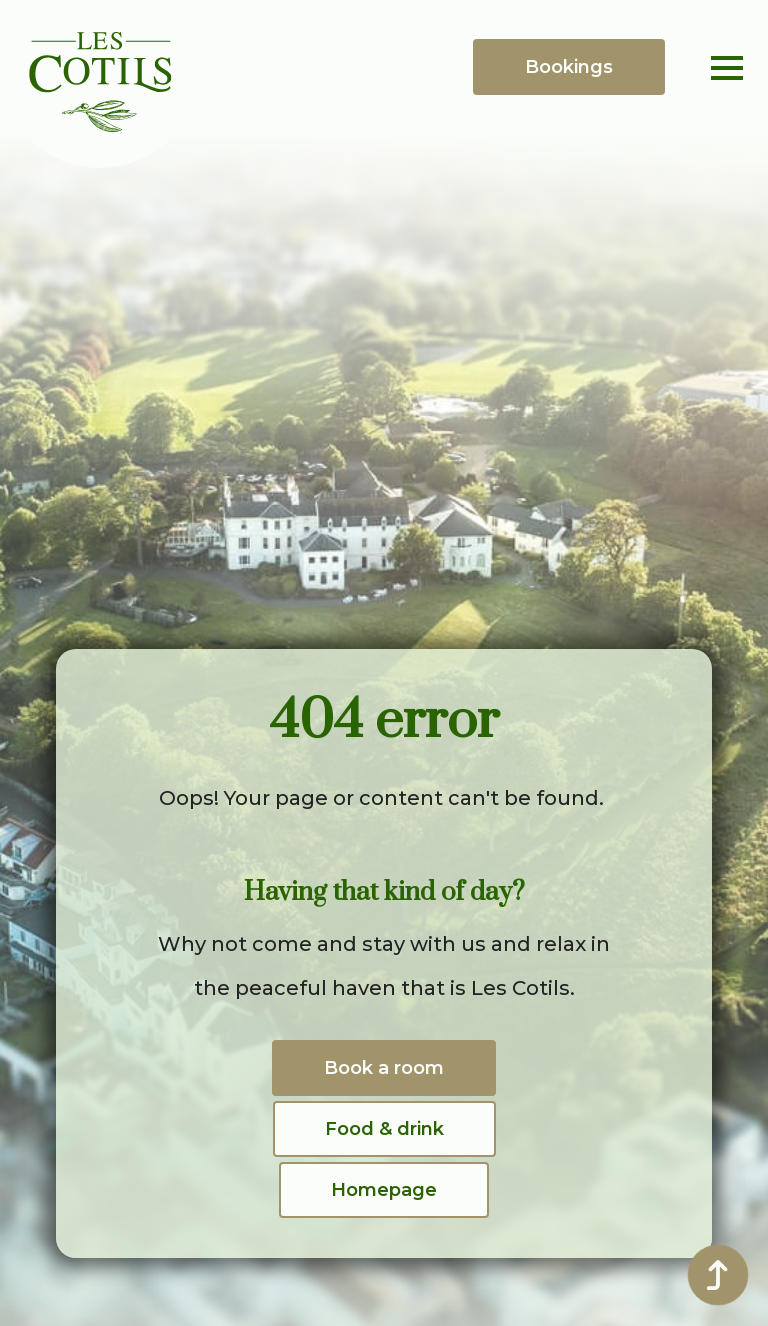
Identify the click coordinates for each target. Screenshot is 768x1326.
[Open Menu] (727, 68)
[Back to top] (718, 1275)
